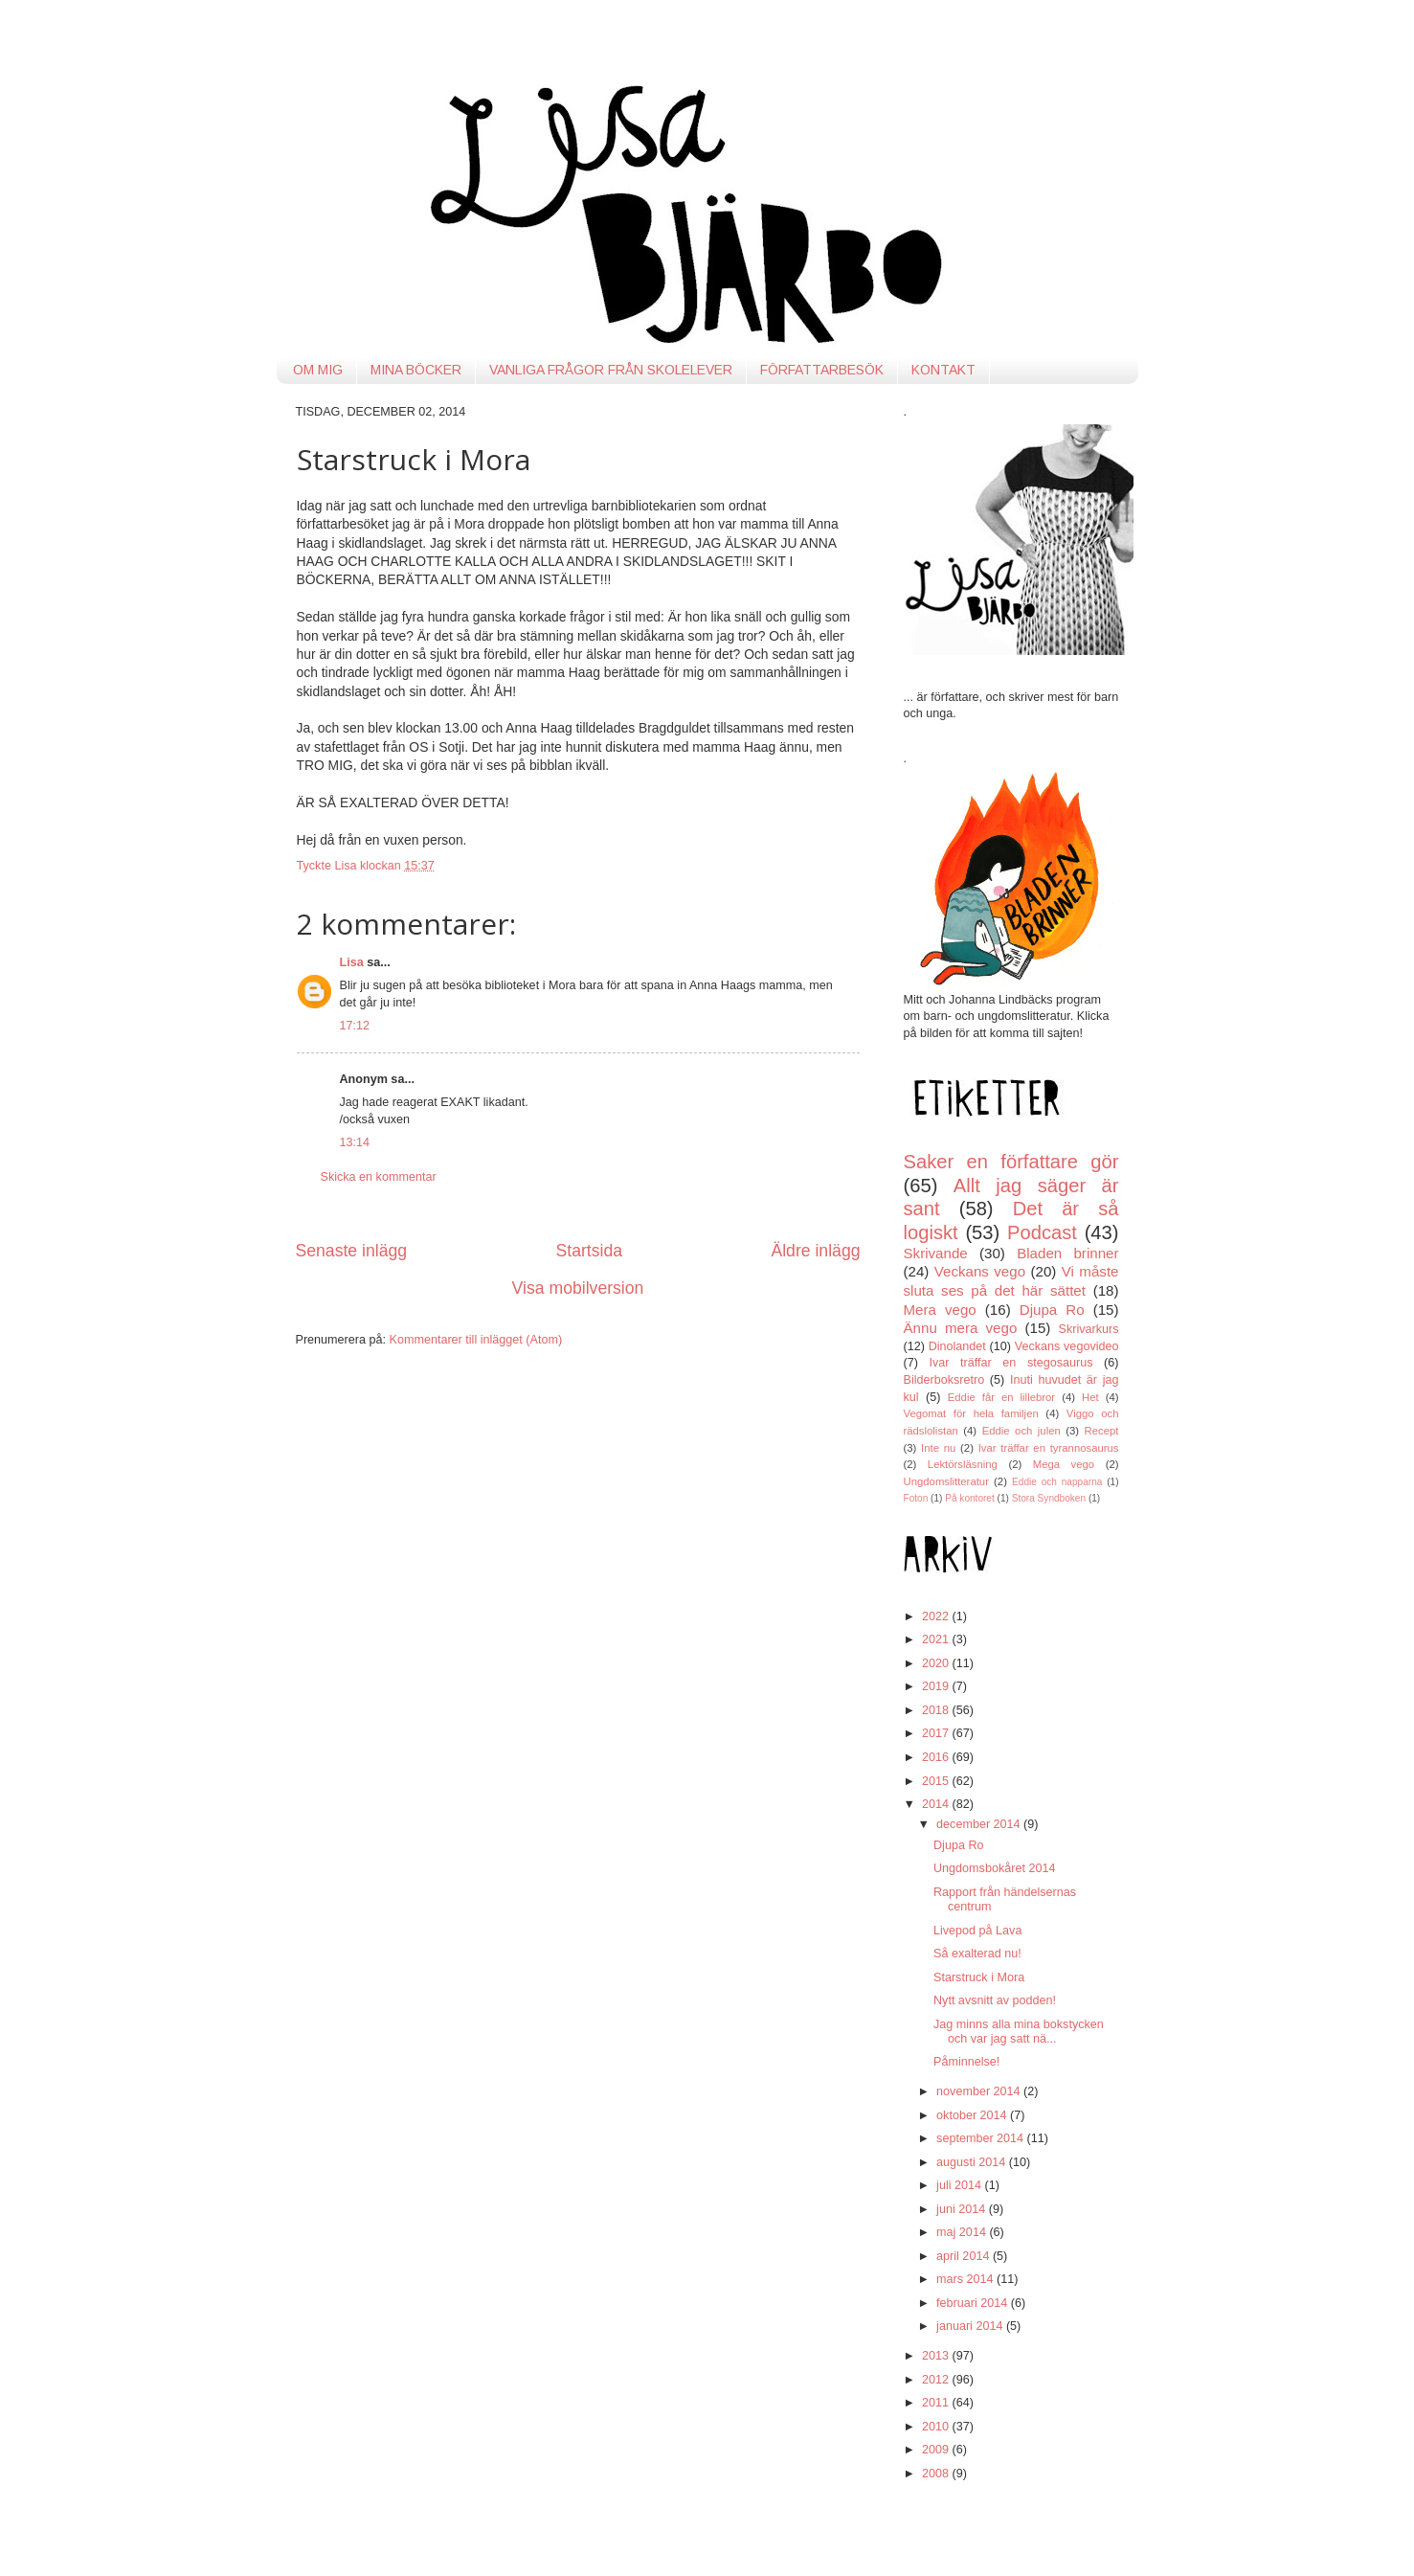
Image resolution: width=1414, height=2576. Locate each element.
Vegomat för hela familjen (971, 1413)
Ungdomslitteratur (946, 1481)
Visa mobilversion (578, 1288)
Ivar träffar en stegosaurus (1011, 1362)
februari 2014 (973, 2303)
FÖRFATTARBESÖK (822, 369)
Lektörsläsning (963, 1464)
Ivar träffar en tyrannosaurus (1048, 1448)
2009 (937, 2449)
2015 (937, 1781)
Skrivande (936, 1253)
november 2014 (979, 2091)
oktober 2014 (973, 2115)
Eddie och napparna (1057, 1482)
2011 (937, 2402)
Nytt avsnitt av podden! (994, 2000)
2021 (937, 1639)
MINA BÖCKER (415, 369)
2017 (937, 1733)
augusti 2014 (972, 2162)
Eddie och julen (1021, 1430)
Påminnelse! (966, 2061)
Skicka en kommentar (379, 1177)
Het (1090, 1397)
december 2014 (979, 1824)
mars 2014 (966, 2279)
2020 (937, 1663)
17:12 (355, 1025)
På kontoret (970, 1498)
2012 (937, 2379)
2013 (937, 2355)
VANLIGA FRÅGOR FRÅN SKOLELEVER (610, 369)
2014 (937, 1804)
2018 (937, 1710)
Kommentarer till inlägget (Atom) (476, 1339)
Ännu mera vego (961, 1328)
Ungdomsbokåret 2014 (994, 1868)
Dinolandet (957, 1346)
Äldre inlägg (815, 1250)
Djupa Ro (1052, 1309)
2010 (937, 2426)
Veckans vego (979, 1271)
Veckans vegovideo (1067, 1346)
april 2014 (964, 2256)
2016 (937, 1757)
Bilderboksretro (944, 1380)
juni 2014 (962, 2209)
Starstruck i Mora (978, 1977)
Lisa (352, 962)
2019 (937, 1686)
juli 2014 (960, 2185)
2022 (937, 1616)
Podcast (1042, 1232)
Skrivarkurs (1089, 1329)
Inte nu (938, 1448)
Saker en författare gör (1011, 1161)
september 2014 (981, 2138)
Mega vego (1063, 1464)
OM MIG (318, 369)
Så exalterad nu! (977, 1953)
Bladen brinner (1067, 1253)
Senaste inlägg (352, 1250)
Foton (916, 1498)
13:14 (355, 1142)
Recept (1102, 1430)
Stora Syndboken (1049, 1498)
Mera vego (940, 1309)
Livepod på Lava (977, 1930)
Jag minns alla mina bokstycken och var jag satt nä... (1018, 2031)
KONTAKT (943, 369)
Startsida (588, 1250)
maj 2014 (962, 2232)
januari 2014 (971, 2326)
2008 (937, 2473)
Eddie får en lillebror (1001, 1397)
